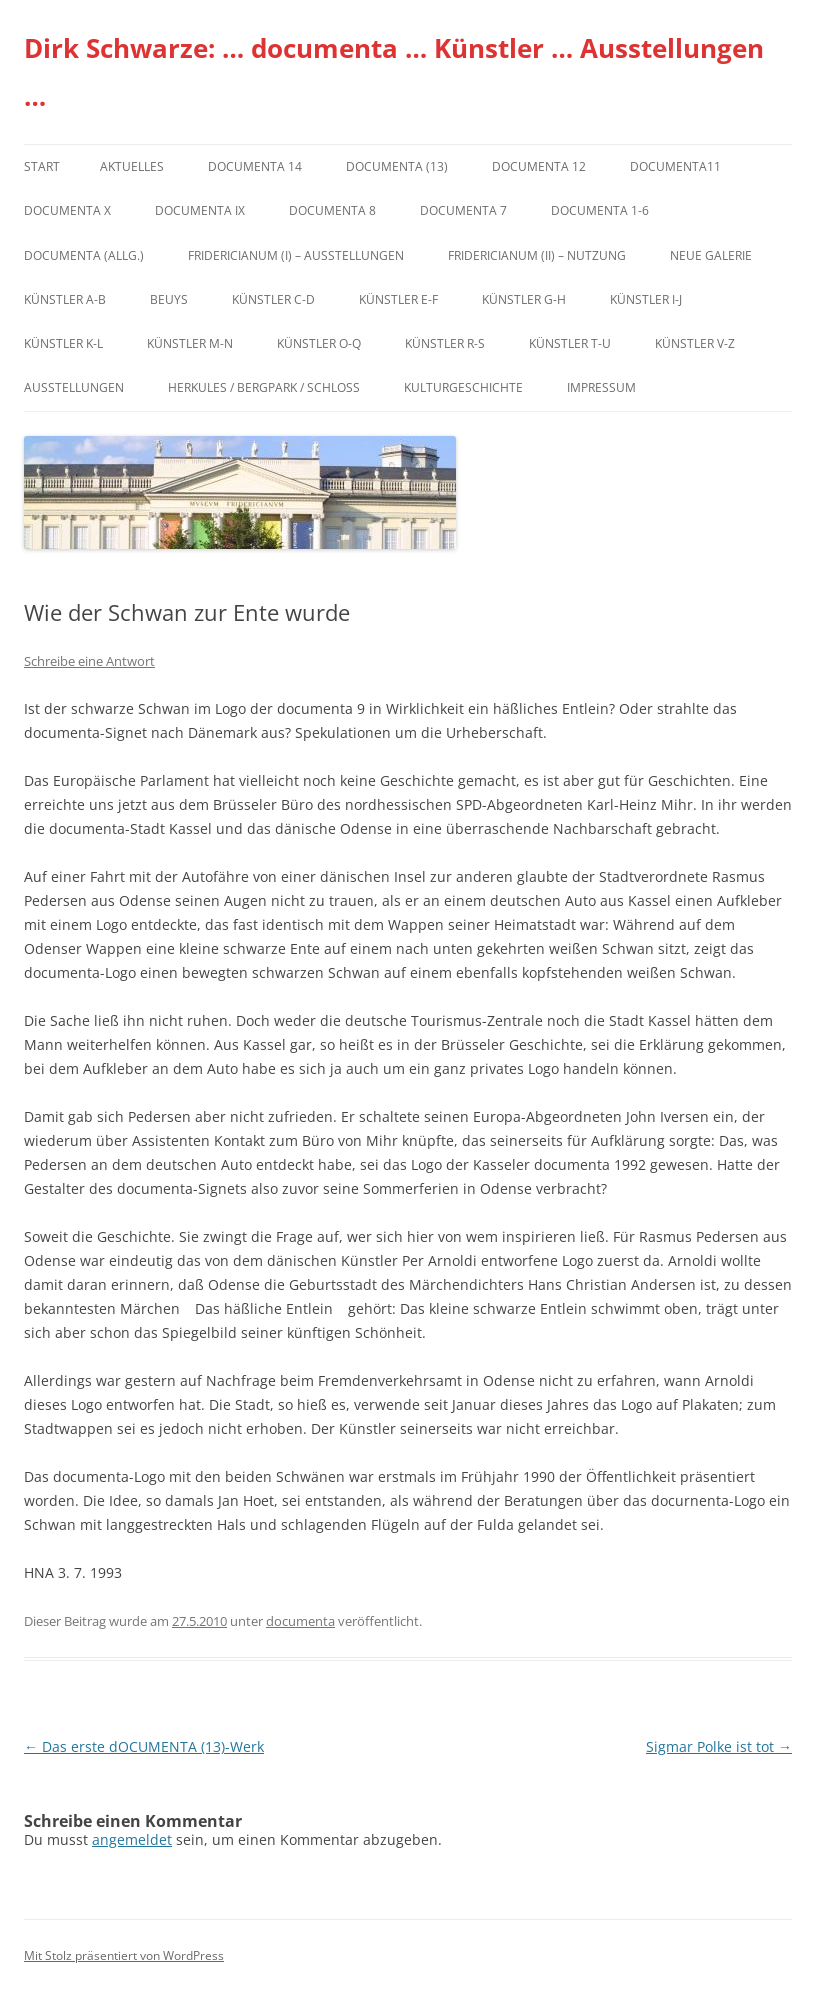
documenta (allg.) (84, 255)
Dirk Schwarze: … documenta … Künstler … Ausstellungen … (394, 72)
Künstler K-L (63, 343)
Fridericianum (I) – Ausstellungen (296, 255)
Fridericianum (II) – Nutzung (537, 255)
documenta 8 (332, 210)
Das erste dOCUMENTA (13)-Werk (144, 1746)
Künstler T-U (570, 343)
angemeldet (132, 1839)
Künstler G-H (524, 299)
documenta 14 (255, 166)
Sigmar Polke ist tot (719, 1746)
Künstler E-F (398, 299)
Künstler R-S (445, 343)
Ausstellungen (74, 387)
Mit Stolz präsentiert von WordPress (124, 1955)
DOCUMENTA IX (200, 210)
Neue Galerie (711, 255)
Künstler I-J (646, 299)
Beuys (169, 299)
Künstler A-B (65, 299)
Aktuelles (132, 166)
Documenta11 (675, 166)
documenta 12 (539, 166)
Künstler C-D (273, 299)
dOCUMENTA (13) (397, 166)
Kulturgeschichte (463, 387)
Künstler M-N (190, 343)
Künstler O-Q (319, 343)
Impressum (601, 387)
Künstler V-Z (695, 343)
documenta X (67, 210)
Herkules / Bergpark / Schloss (264, 387)
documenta (300, 1621)
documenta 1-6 (600, 210)
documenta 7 (463, 210)
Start (42, 166)
